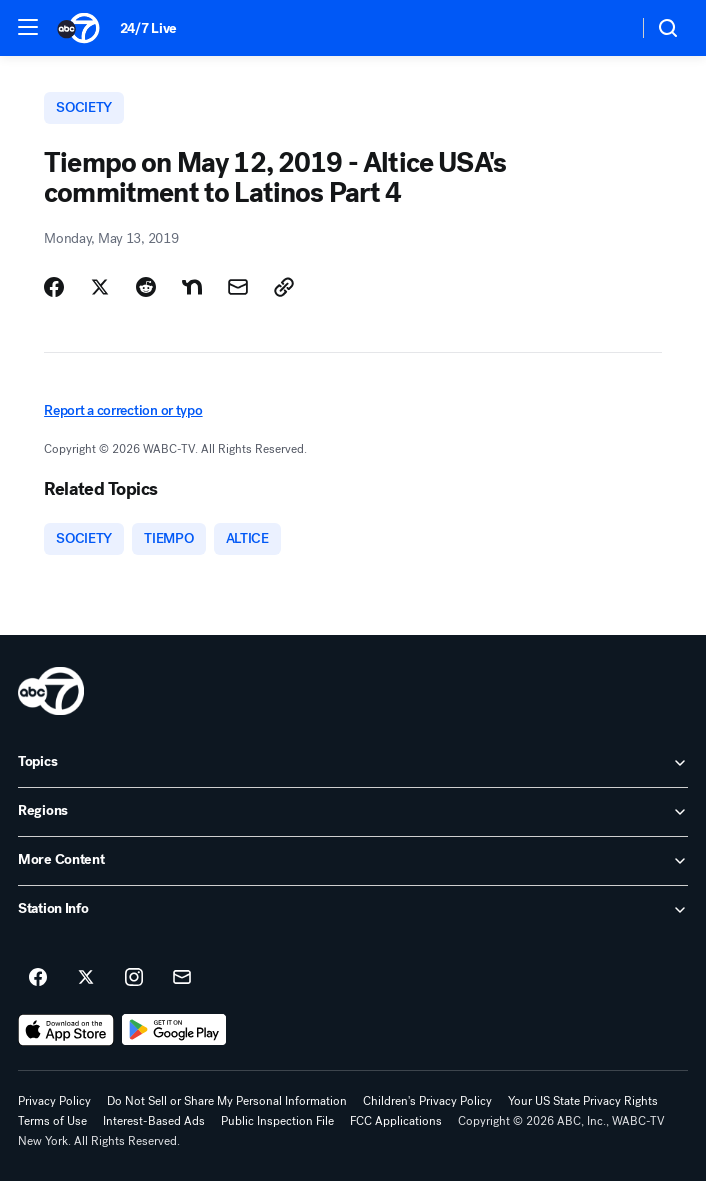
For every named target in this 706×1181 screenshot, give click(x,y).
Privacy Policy (54, 1101)
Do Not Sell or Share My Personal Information (227, 1101)
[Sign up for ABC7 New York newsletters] (182, 978)
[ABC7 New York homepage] (78, 28)
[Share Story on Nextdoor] (192, 287)
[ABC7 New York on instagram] (134, 978)
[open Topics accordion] (353, 763)
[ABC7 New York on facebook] (38, 978)
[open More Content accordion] (353, 861)
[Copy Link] (284, 287)
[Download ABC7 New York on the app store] (66, 1030)
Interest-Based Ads (154, 1121)
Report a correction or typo (123, 410)
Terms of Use (52, 1121)
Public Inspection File (277, 1121)
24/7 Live (148, 28)
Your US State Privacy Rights (583, 1101)
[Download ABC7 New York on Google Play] (174, 1030)
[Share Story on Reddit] (146, 287)
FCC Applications (396, 1121)
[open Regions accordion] (353, 812)
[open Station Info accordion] (353, 910)
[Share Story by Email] (238, 287)
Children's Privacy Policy (427, 1101)
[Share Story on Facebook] (54, 287)
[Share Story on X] (100, 287)
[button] (28, 27)
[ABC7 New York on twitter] (86, 978)
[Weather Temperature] (606, 28)
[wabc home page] (51, 691)
